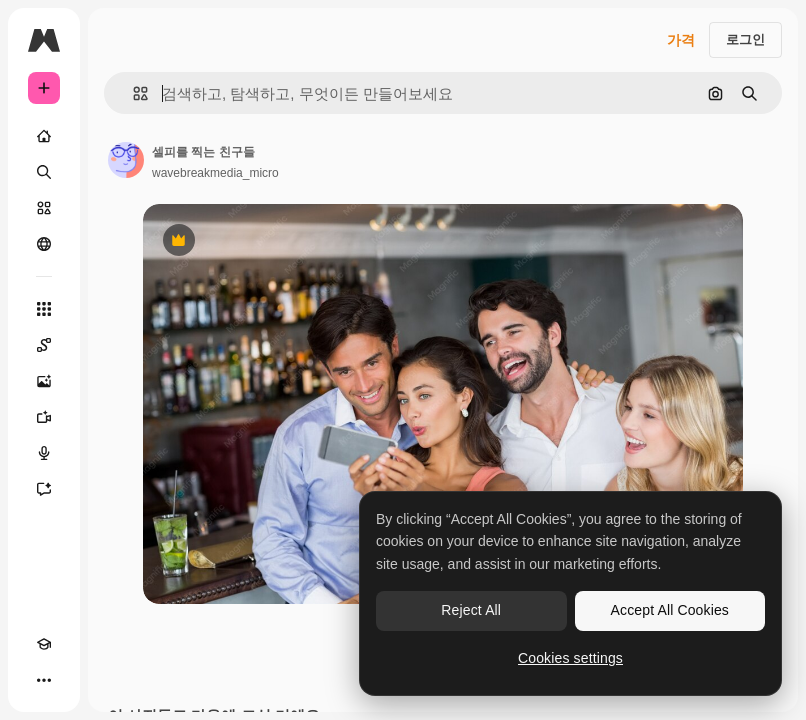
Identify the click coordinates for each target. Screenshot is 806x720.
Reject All (471, 610)
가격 (681, 40)
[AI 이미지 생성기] (44, 381)
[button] (132, 93)
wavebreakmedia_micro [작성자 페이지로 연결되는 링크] (215, 173)
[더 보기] (44, 680)
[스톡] (44, 208)
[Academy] (44, 644)
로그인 (745, 39)
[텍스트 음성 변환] (44, 453)
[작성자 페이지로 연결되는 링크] (126, 160)
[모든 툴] (44, 309)
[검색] (44, 172)
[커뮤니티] (44, 244)
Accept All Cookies (670, 610)
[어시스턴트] (44, 489)
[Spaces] (44, 345)
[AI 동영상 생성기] (44, 417)
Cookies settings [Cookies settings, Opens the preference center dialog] (570, 658)
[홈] (44, 136)
